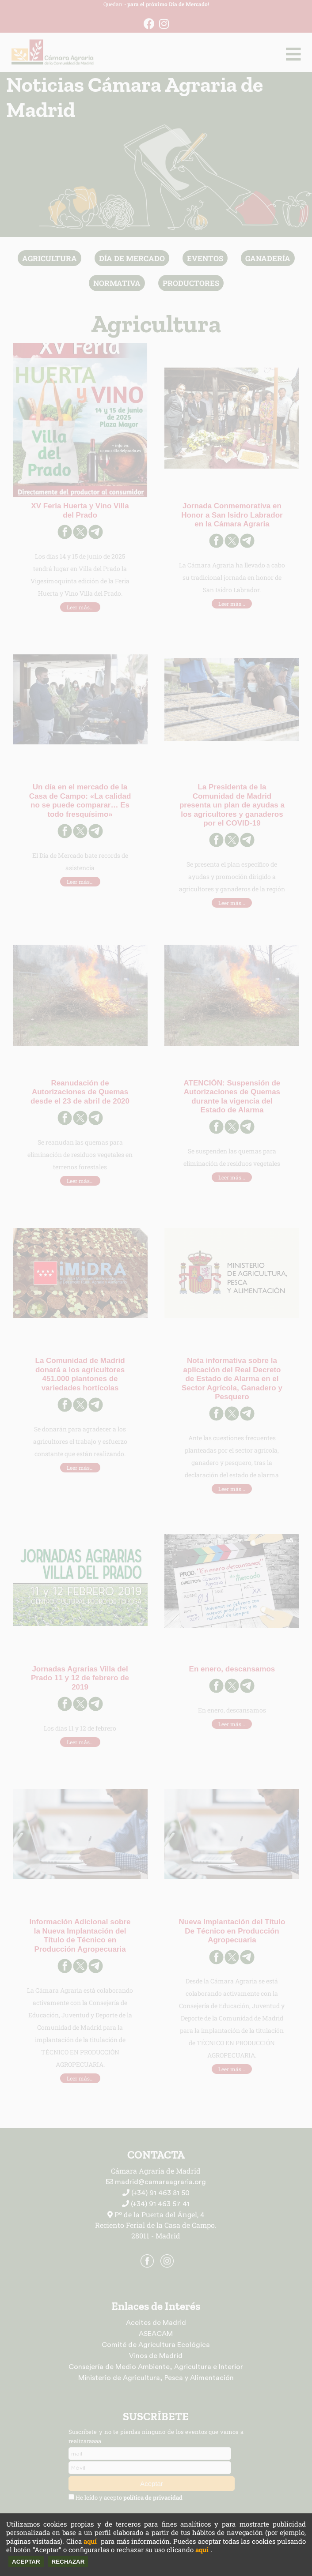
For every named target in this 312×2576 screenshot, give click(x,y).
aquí (90, 2541)
